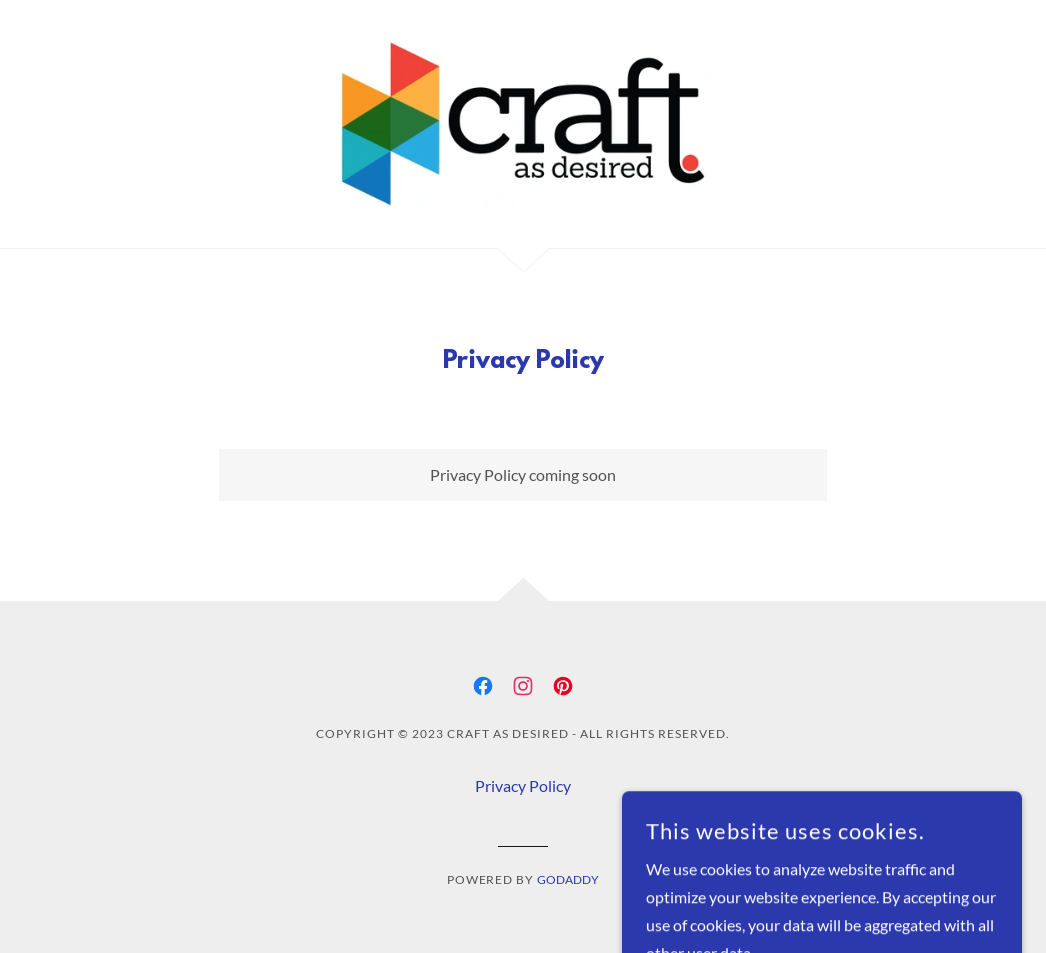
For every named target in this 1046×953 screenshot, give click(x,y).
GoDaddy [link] (568, 879)
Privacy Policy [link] (523, 785)
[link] (523, 121)
